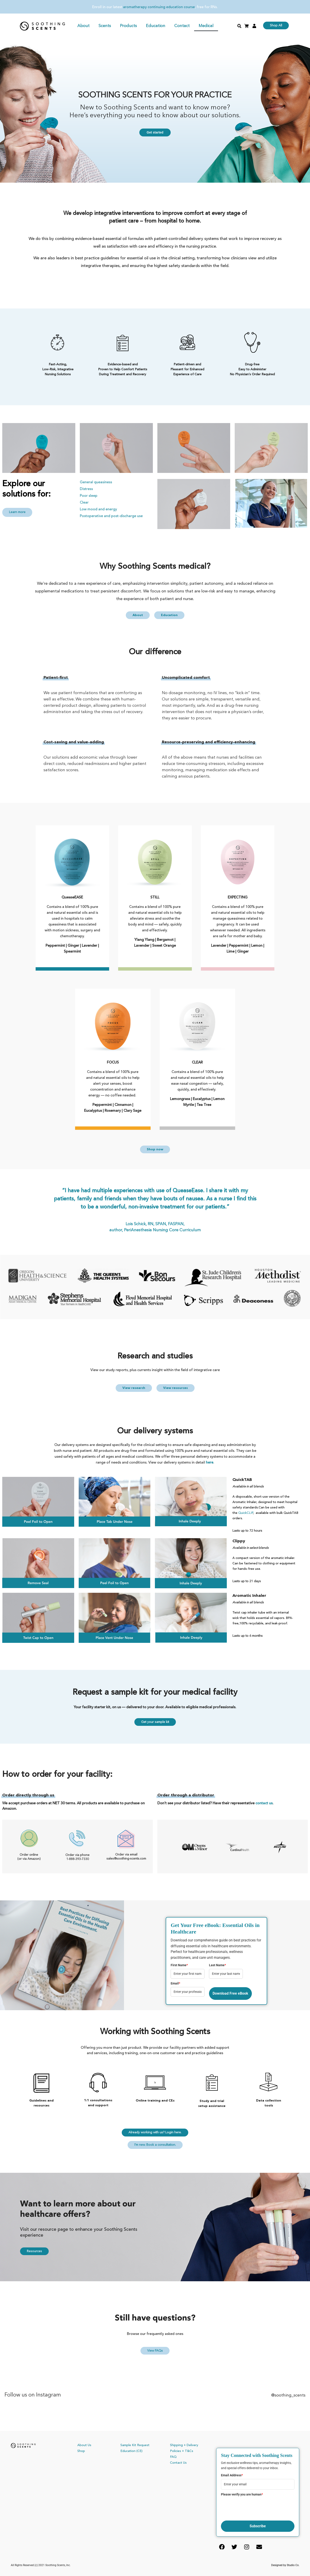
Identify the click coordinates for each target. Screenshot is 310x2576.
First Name (179, 1965)
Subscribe (258, 2525)
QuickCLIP (245, 1513)
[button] (239, 26)
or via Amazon (28, 1858)
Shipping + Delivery (184, 2444)
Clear (84, 502)
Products (128, 26)
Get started (155, 132)
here (209, 1462)
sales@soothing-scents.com (126, 1858)
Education (155, 26)
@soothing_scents (288, 2395)
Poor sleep (88, 496)
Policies (175, 2450)
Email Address (232, 2475)
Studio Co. (293, 2564)
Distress (86, 489)
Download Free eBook (230, 1993)
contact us (264, 1803)
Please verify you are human (242, 2493)
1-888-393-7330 (77, 1859)
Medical (206, 26)
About (83, 26)
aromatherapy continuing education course (159, 7)
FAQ (173, 2456)
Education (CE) (131, 2450)
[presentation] (255, 2506)
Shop (81, 2450)
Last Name (217, 1965)
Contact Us (178, 2462)
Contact (182, 26)
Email (175, 1983)
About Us (84, 2444)
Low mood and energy (98, 509)
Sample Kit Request (134, 2444)
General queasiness (96, 482)
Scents (105, 26)
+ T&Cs (187, 2450)
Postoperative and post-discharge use (111, 516)
